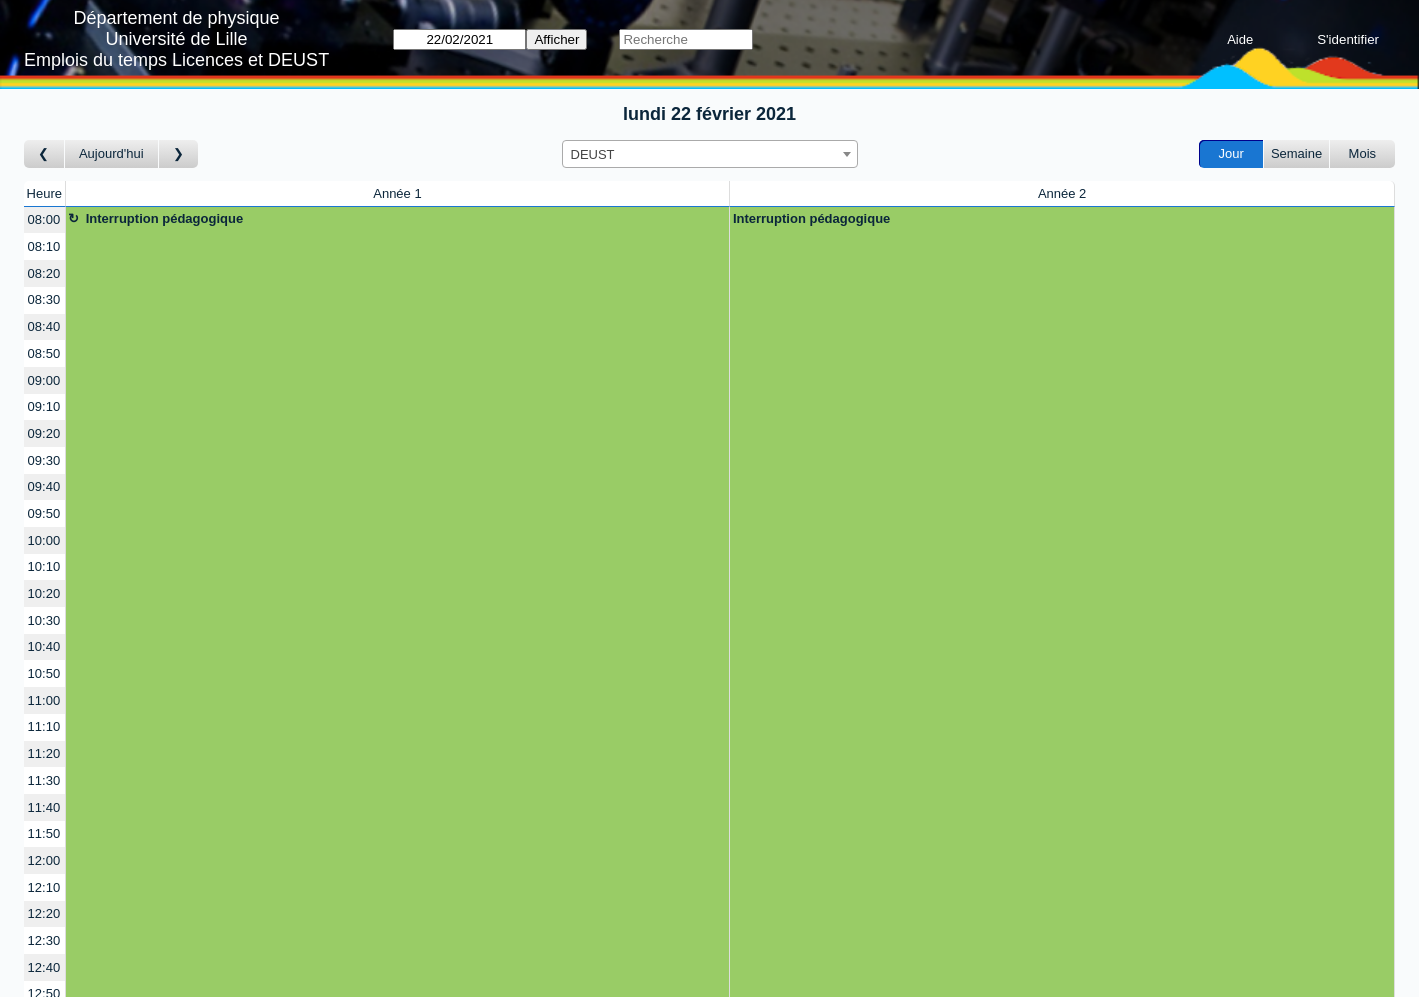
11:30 (44, 780)
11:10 (44, 726)
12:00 (44, 860)
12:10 (44, 887)
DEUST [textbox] (593, 154)
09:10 (44, 406)
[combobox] (710, 154)
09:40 (44, 486)
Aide (1240, 39)
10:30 (44, 620)
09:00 (44, 380)
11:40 (44, 807)
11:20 (44, 753)
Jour (1231, 153)
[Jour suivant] (179, 154)
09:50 (44, 513)
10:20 (44, 593)
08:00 (44, 219)
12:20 (44, 913)
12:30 (44, 940)
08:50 (44, 353)
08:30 (44, 299)
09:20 (44, 433)
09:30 (44, 460)
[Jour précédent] (44, 154)
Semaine (1296, 153)
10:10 (44, 566)
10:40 (44, 646)
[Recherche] (685, 39)
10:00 (44, 540)
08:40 (44, 326)
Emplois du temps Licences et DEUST (176, 60)
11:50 (44, 833)
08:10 (44, 246)
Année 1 (397, 193)
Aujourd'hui (111, 153)
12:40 (44, 967)
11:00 (44, 700)
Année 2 (1062, 193)
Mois (1362, 153)
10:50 (44, 673)
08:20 (44, 273)
